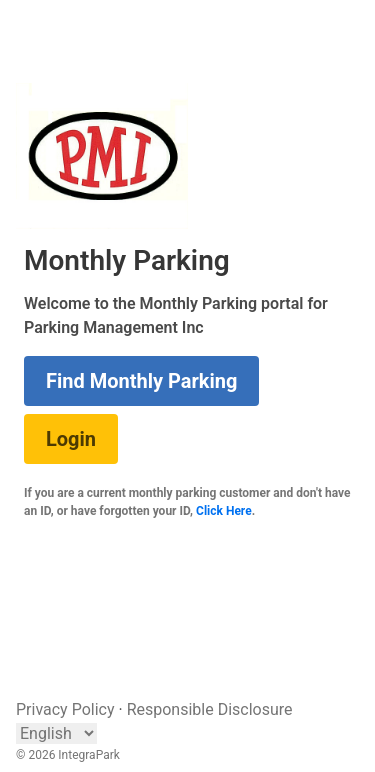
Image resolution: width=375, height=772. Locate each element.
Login (71, 439)
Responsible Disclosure (210, 709)
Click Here (224, 511)
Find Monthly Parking (141, 381)
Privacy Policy (65, 709)
